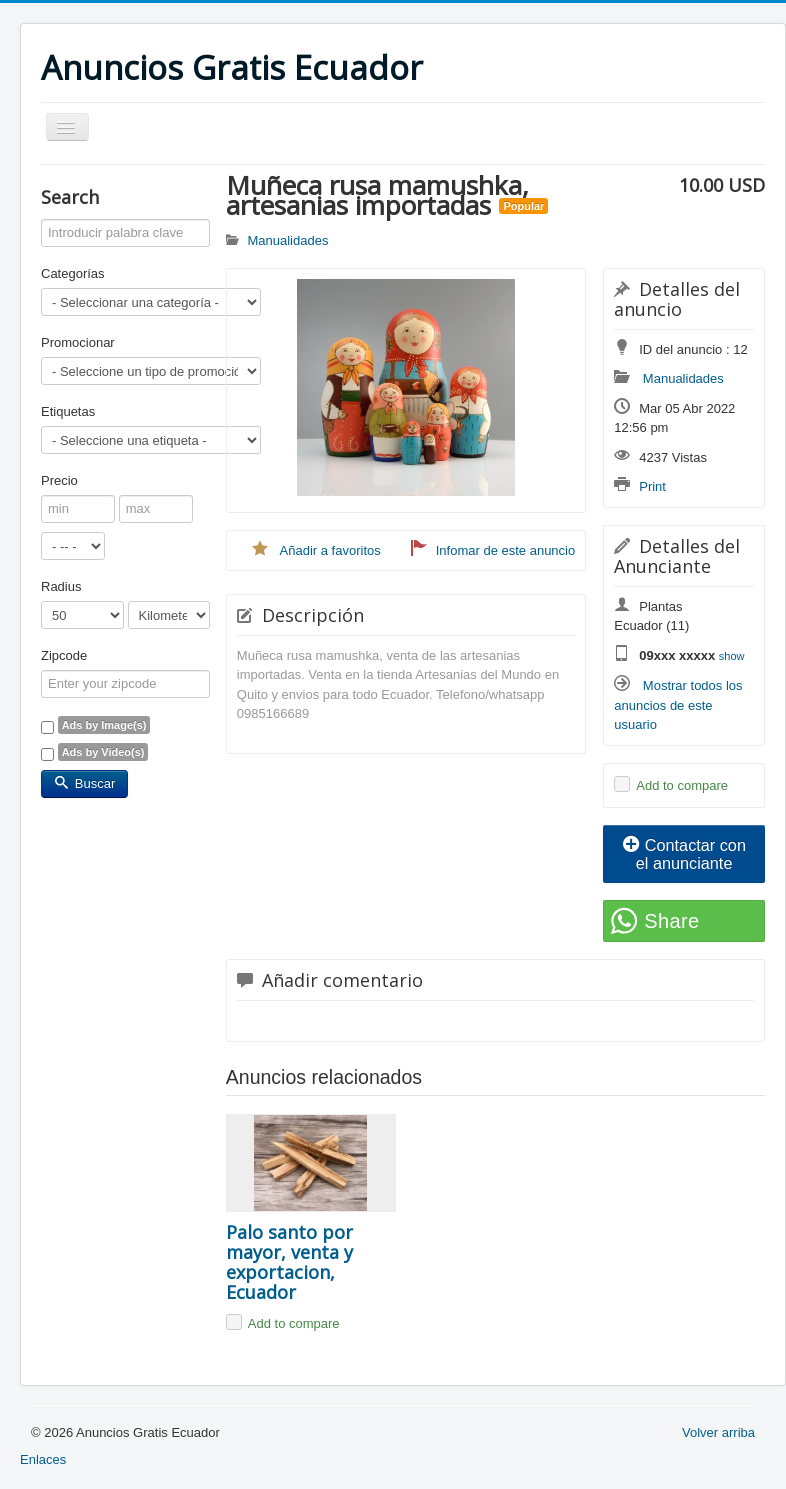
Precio (59, 480)
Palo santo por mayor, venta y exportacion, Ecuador (292, 1262)
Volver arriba (718, 1432)
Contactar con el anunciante (684, 854)
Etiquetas (68, 411)
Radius (61, 586)
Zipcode (64, 655)
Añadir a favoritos (330, 550)
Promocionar (78, 342)
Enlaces (43, 1459)
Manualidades (683, 378)
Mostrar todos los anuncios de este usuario (678, 705)
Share (671, 921)
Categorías (73, 273)
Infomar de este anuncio (505, 550)
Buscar (84, 783)
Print (652, 486)
